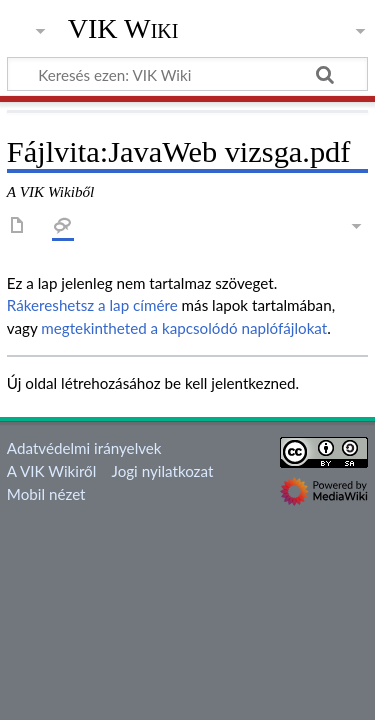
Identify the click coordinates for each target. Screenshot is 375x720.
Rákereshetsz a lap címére (92, 305)
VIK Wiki (123, 29)
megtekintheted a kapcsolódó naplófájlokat (184, 328)
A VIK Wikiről (51, 471)
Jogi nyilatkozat (163, 471)
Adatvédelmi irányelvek (84, 448)
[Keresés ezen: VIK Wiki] (187, 74)
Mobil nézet (46, 494)
